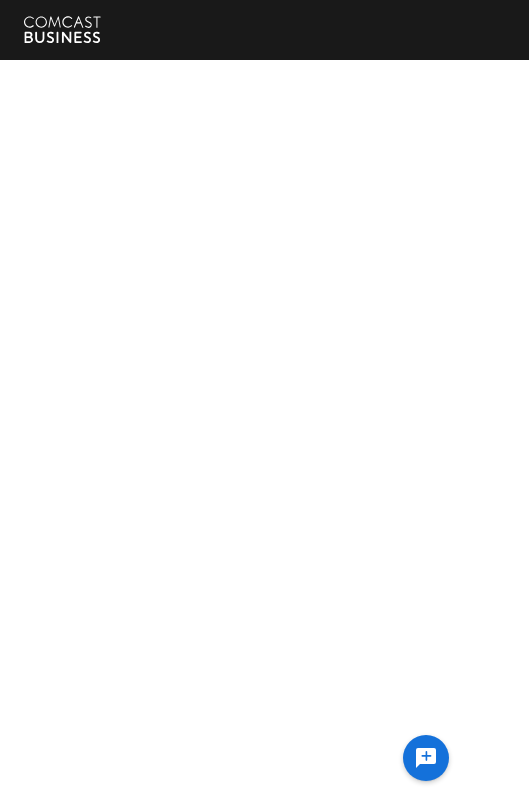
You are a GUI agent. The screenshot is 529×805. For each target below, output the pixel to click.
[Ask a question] (426, 758)
